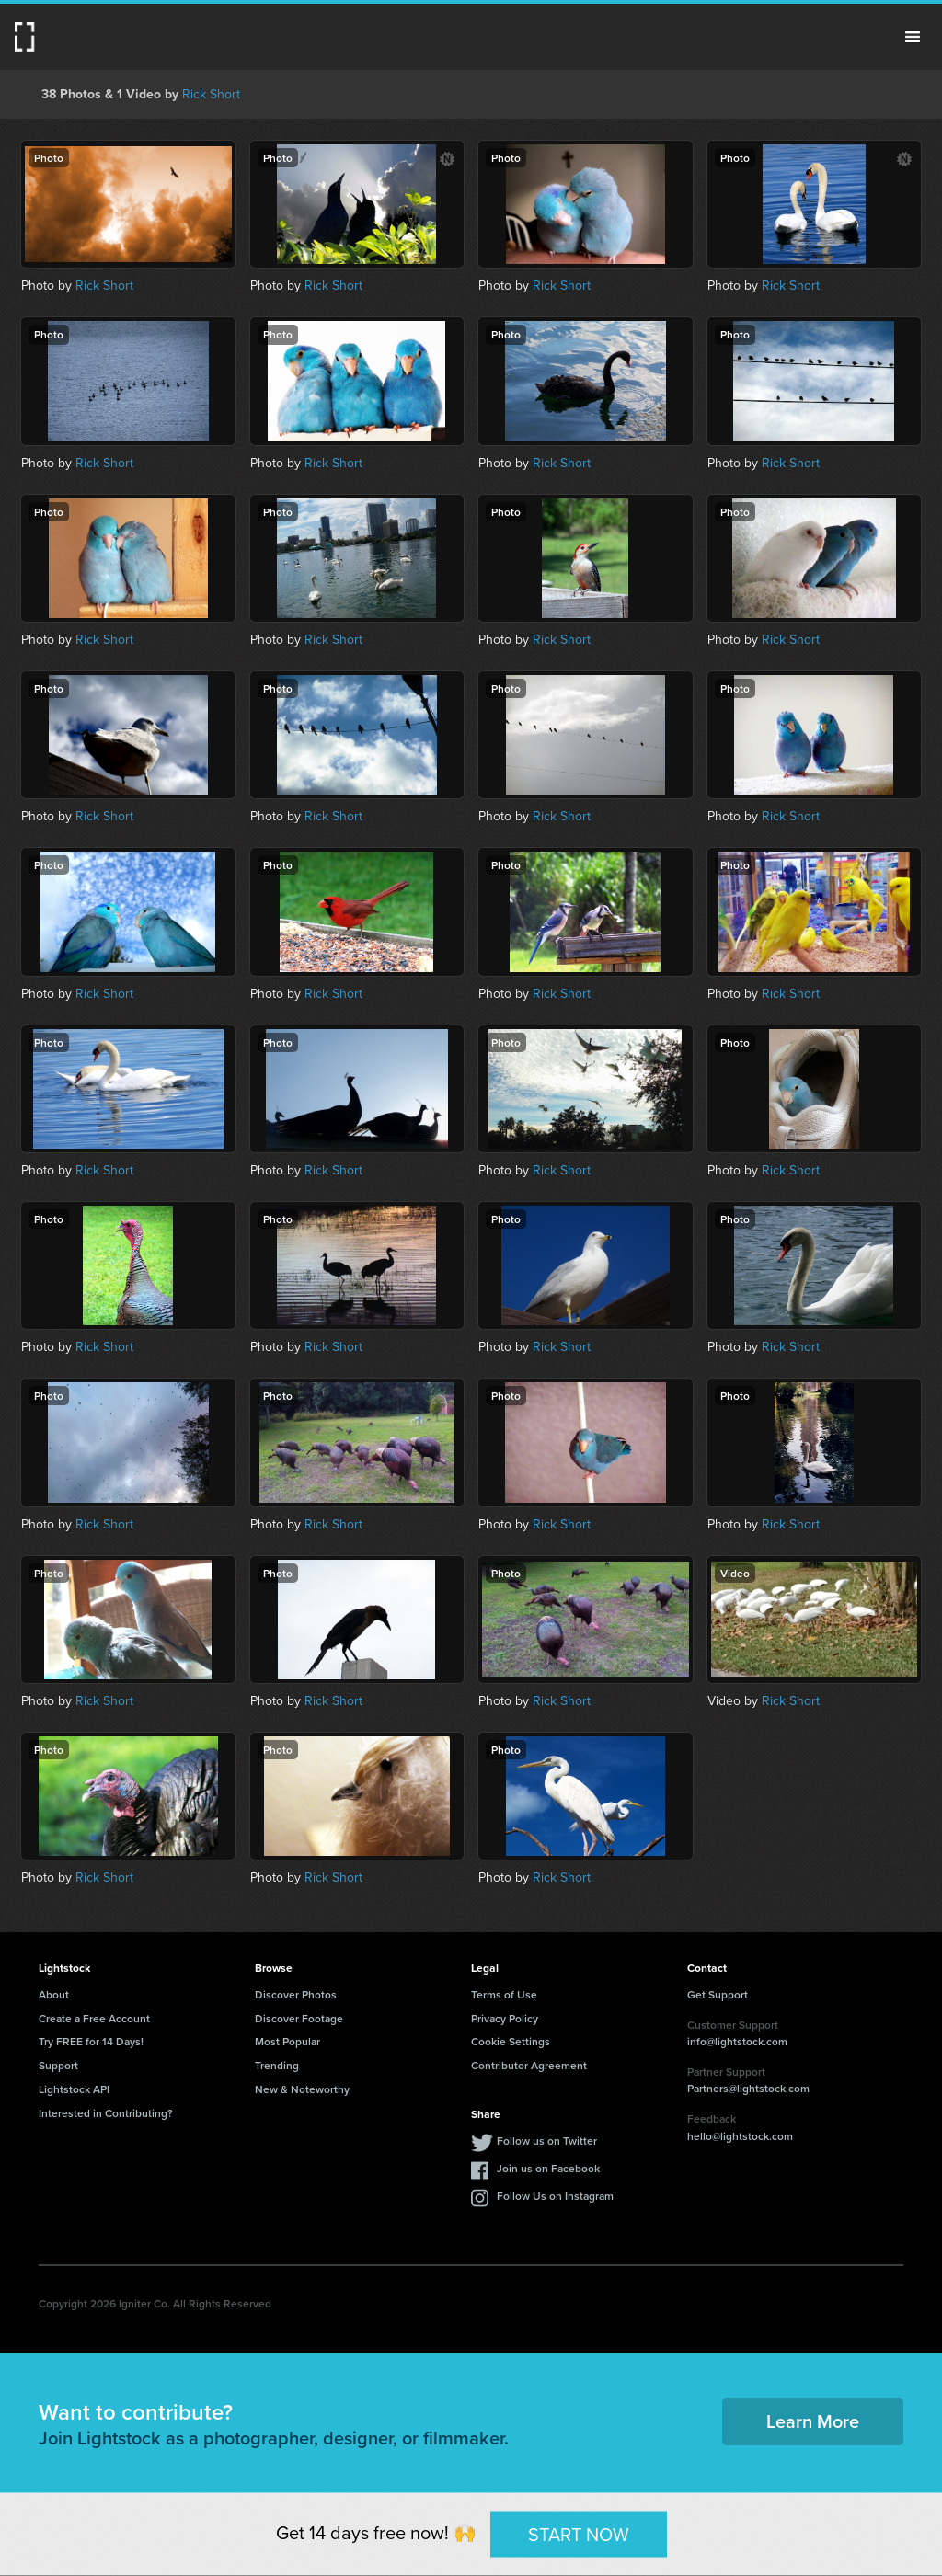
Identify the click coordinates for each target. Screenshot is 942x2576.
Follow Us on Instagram (555, 2196)
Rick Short (211, 94)
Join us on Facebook (548, 2168)
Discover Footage (299, 2018)
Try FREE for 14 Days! (91, 2041)
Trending (277, 2065)
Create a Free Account (94, 2018)
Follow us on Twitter (547, 2140)
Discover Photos (296, 1994)
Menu (912, 37)
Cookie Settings (510, 2041)
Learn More (812, 2421)
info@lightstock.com (737, 2041)
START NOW (578, 2533)
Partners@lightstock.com (748, 2088)
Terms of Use (504, 1994)
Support (58, 2065)
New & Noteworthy (302, 2089)
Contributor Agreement (529, 2065)
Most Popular (287, 2041)
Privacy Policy (504, 2018)
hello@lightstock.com (740, 2136)
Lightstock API (74, 2089)
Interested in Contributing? (106, 2113)
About (54, 1994)
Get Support (717, 1994)
